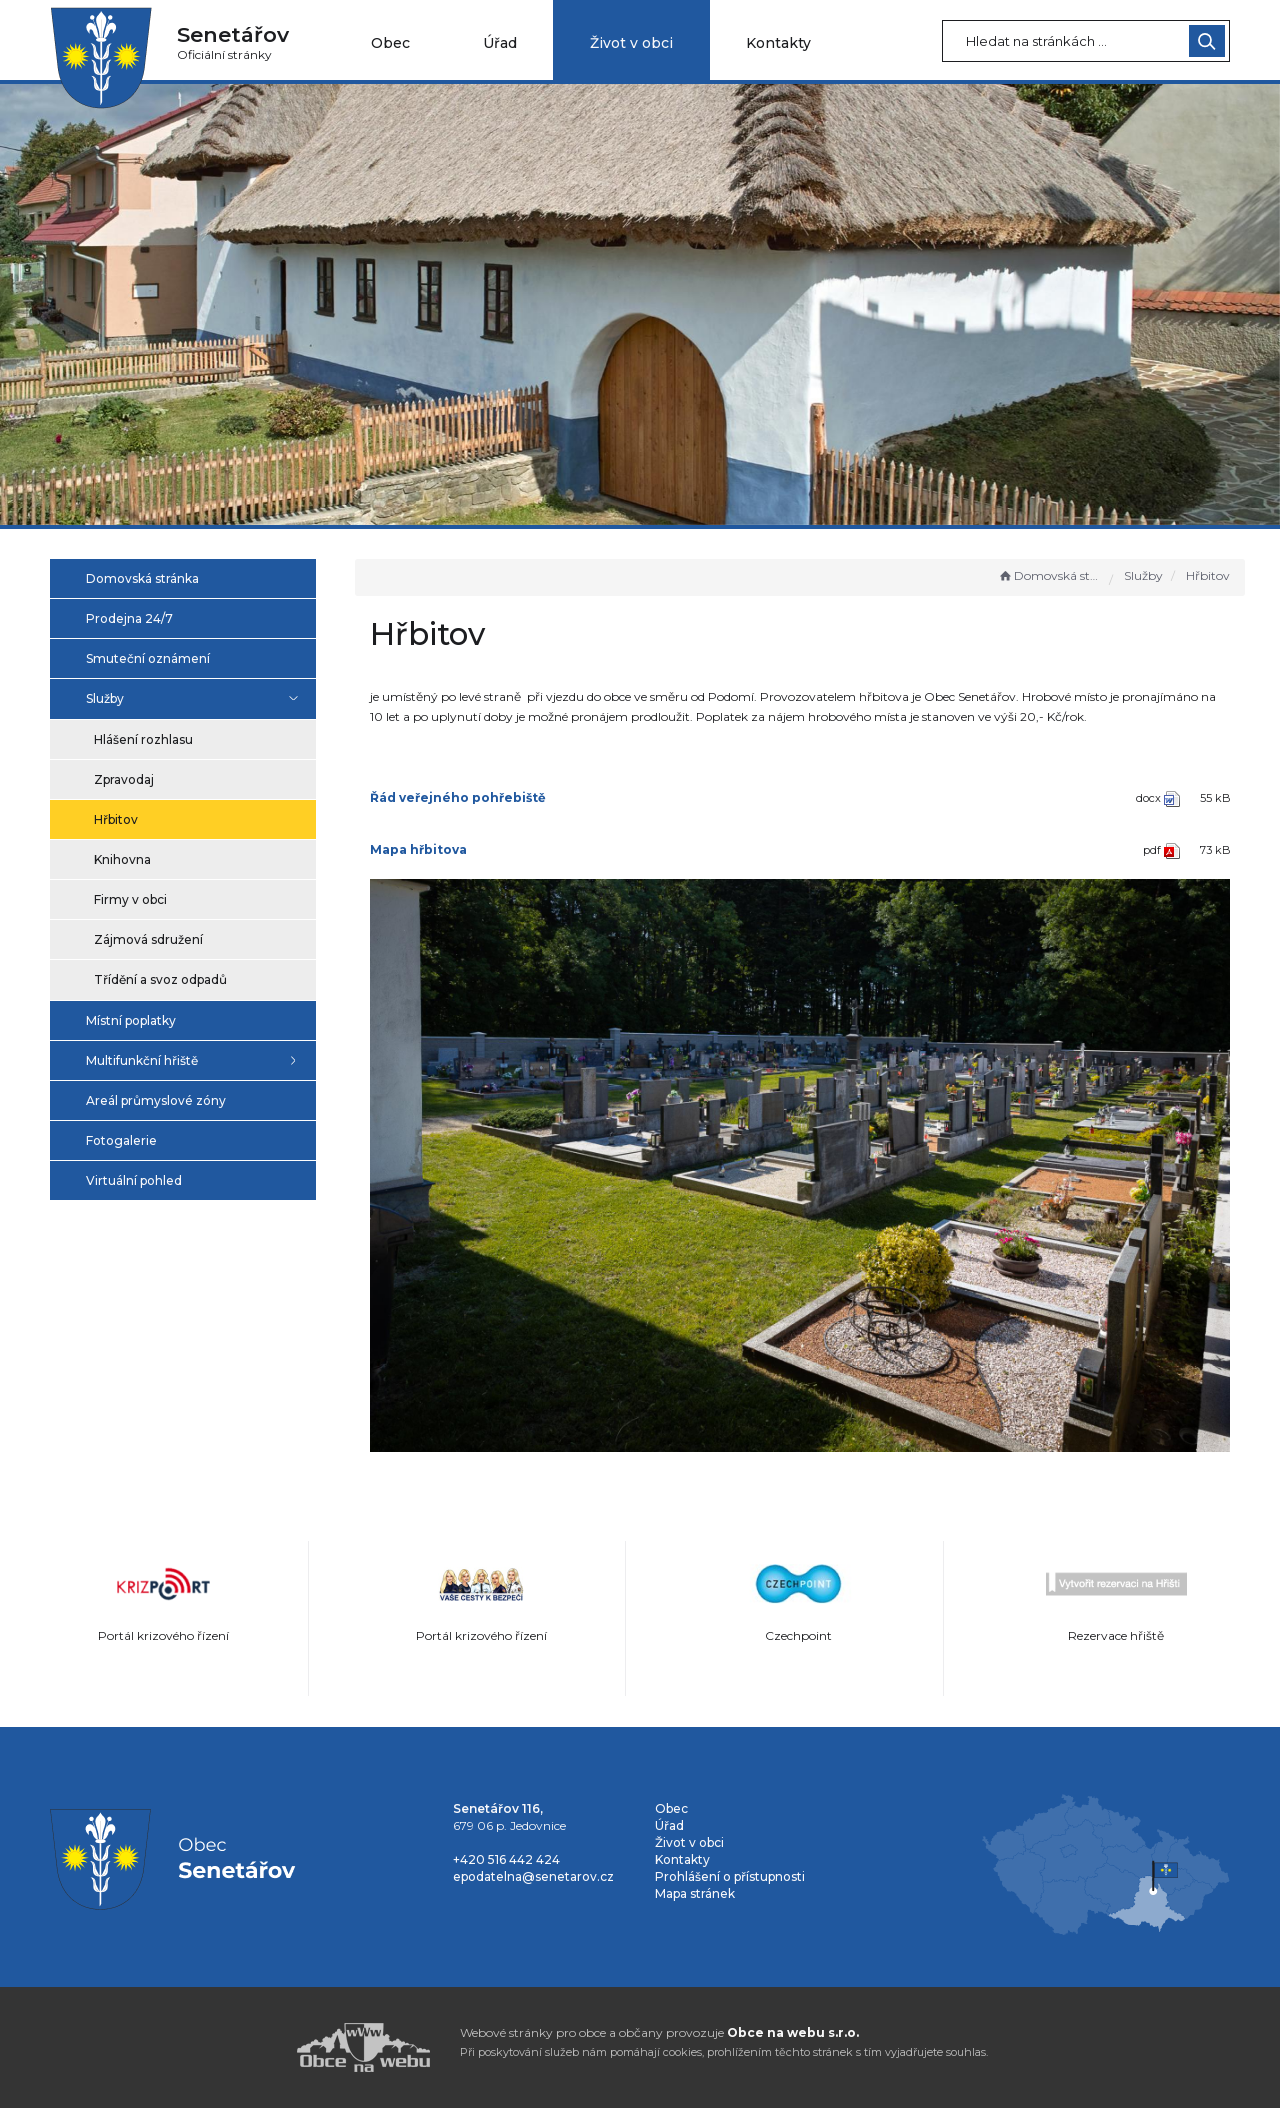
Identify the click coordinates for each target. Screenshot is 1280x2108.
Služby (1143, 575)
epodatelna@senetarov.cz (533, 1876)
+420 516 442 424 (506, 1859)
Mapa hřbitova (418, 849)
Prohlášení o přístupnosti (730, 1876)
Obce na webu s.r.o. (793, 2032)
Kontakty (778, 43)
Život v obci (631, 43)
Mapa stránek (695, 1893)
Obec (390, 43)
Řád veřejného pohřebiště (458, 797)
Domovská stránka (1049, 575)
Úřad (500, 43)
